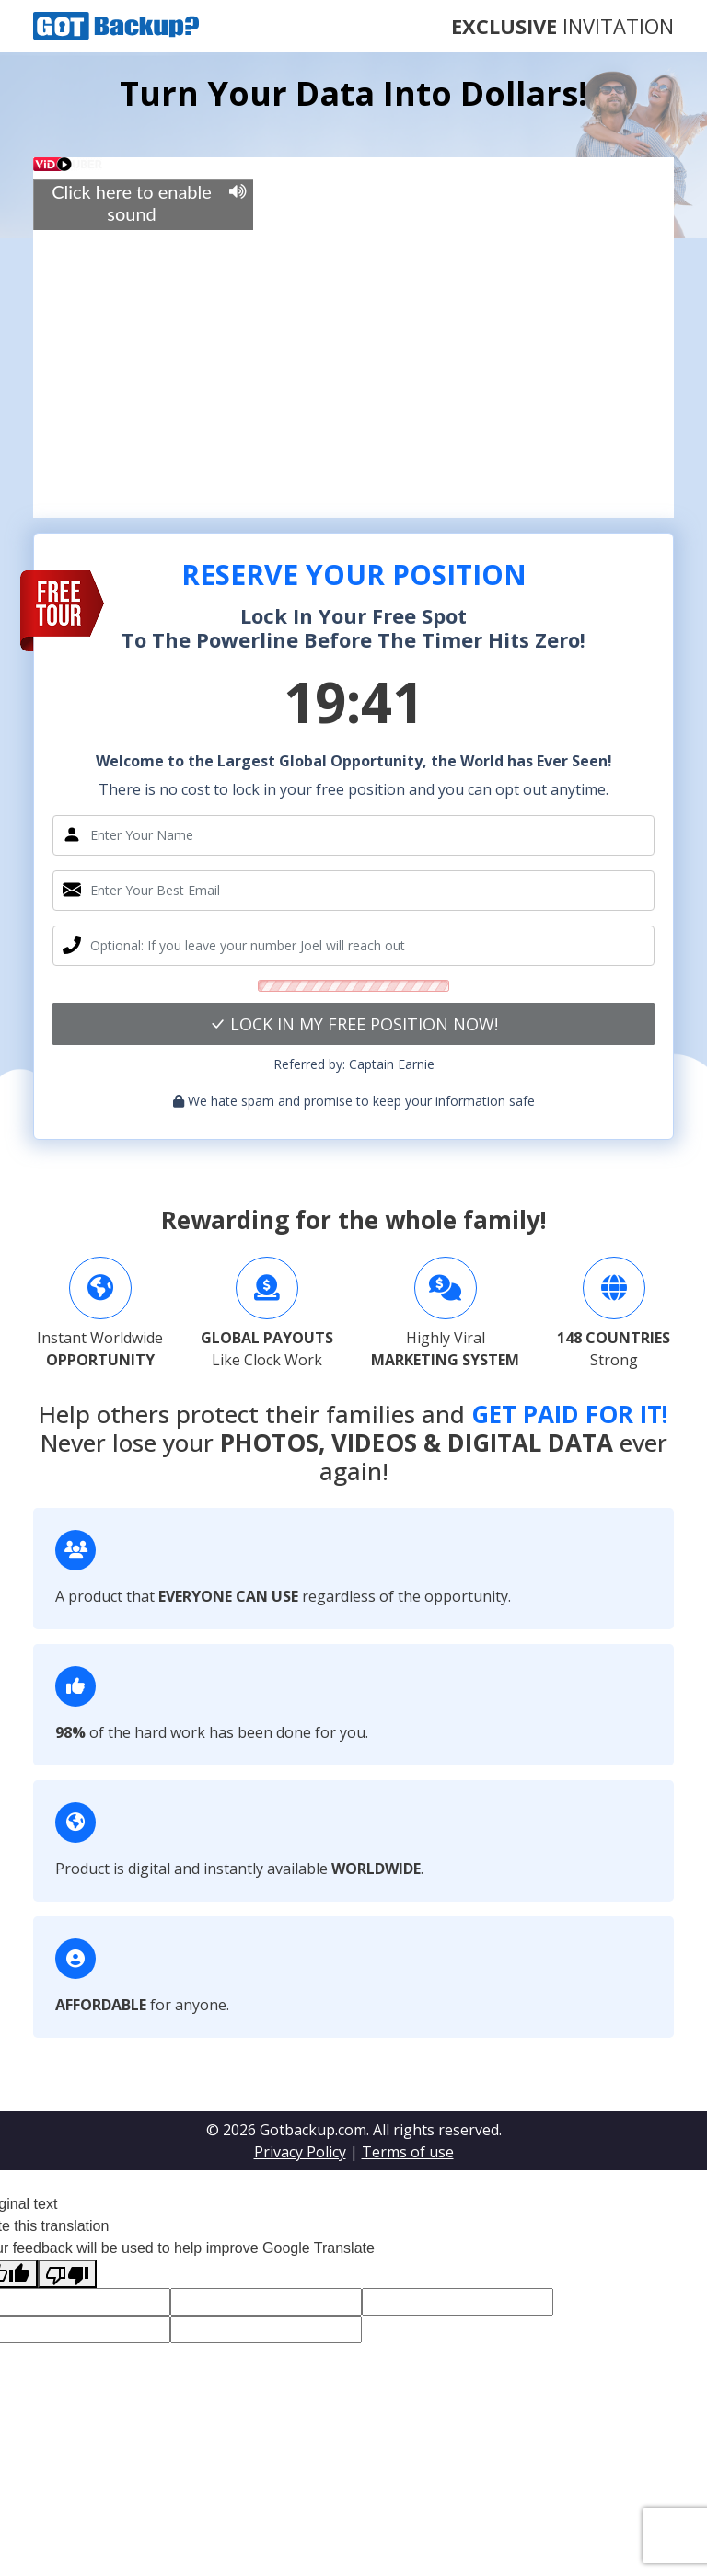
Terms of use (408, 2152)
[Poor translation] (67, 2274)
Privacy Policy (300, 2152)
